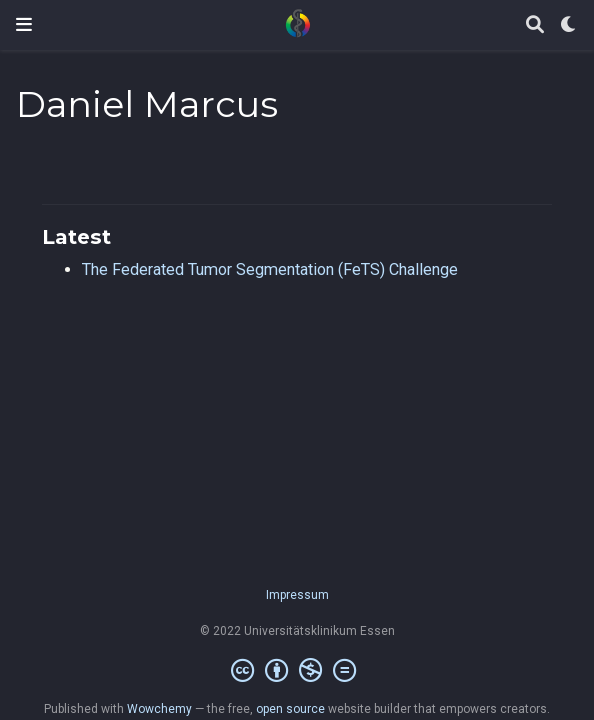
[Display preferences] (569, 25)
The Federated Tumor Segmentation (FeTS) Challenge (270, 269)
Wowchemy (159, 709)
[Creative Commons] (297, 671)
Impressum (297, 595)
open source (290, 709)
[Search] (535, 25)
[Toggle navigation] (24, 24)
